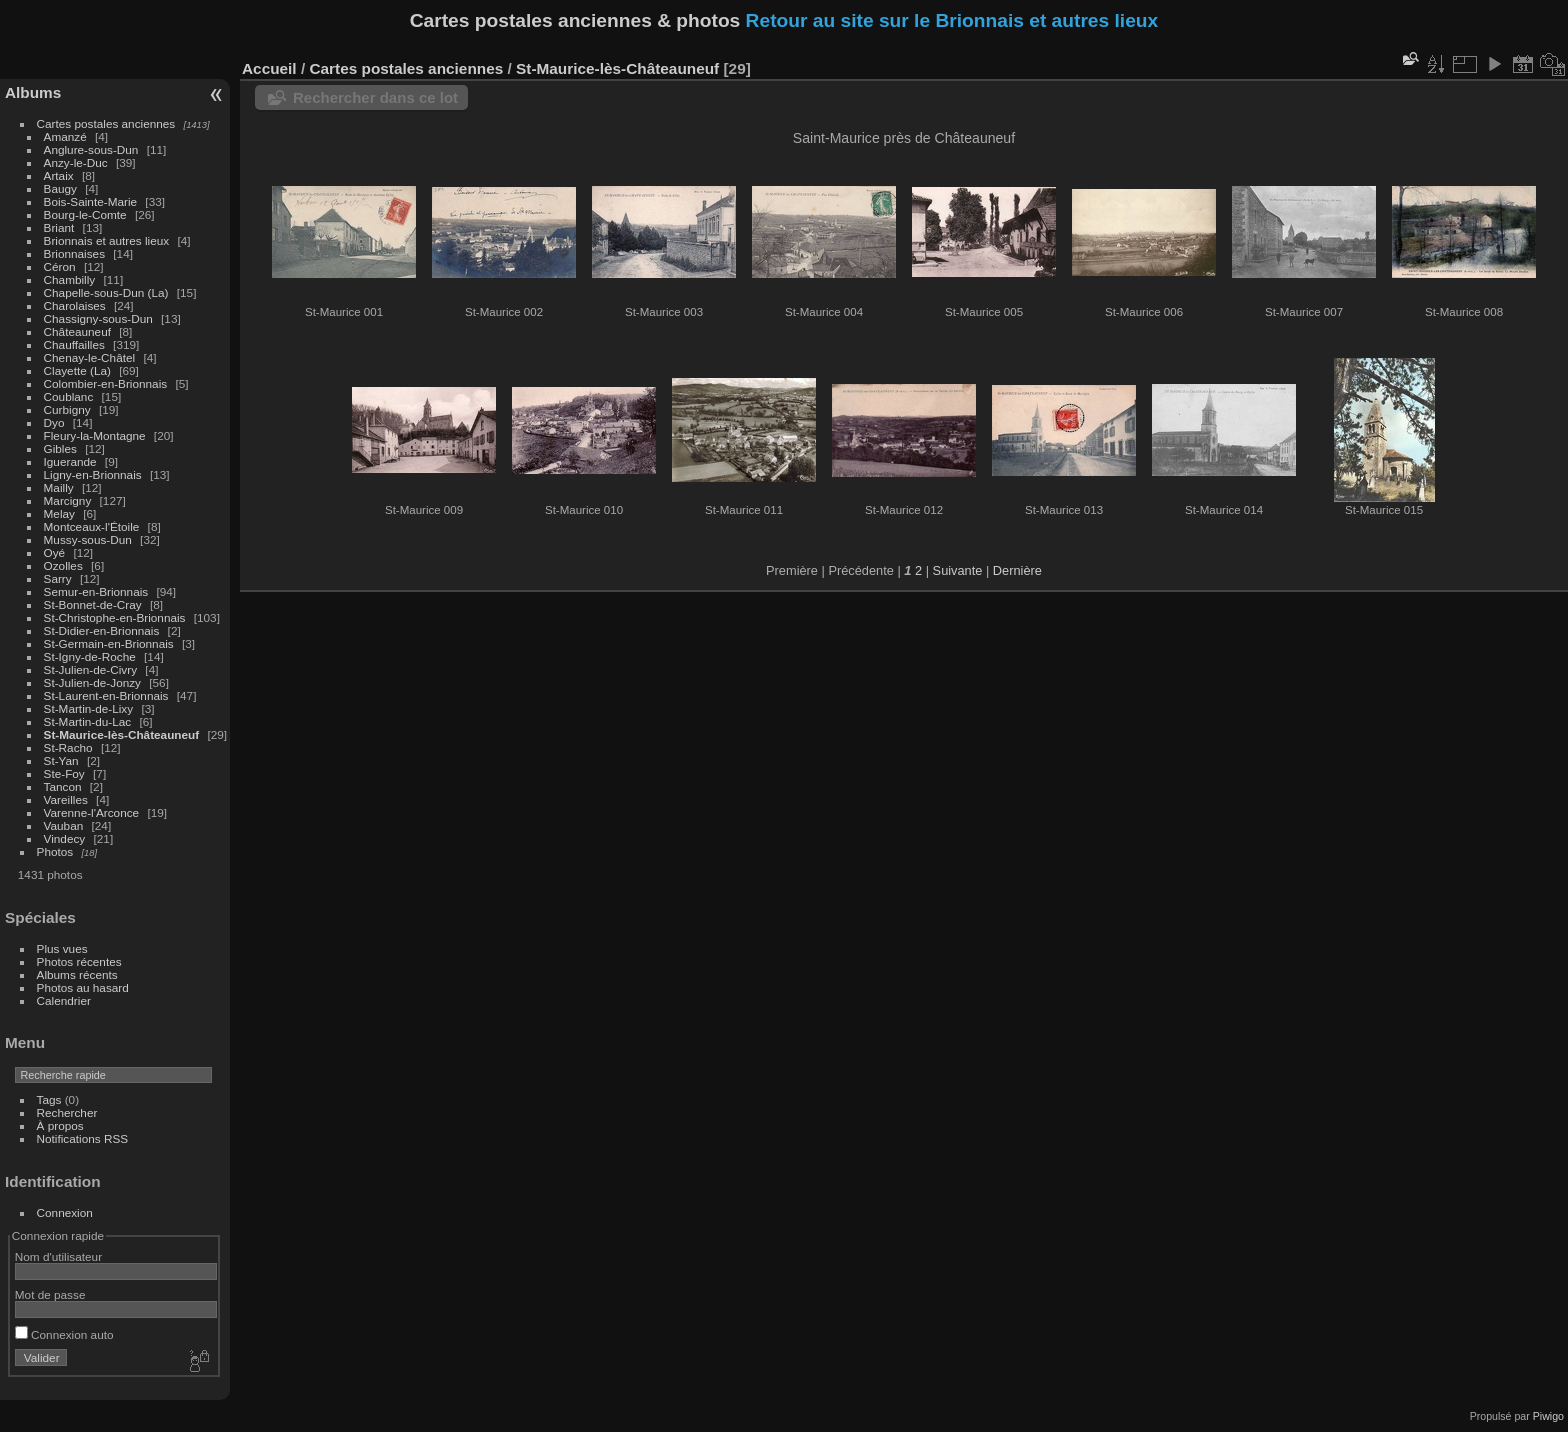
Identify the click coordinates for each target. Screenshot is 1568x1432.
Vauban (64, 825)
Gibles (60, 448)
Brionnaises (74, 253)
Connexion (65, 1212)
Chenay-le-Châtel (90, 357)
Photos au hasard (83, 987)
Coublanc (69, 396)
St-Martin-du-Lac (88, 721)
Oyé (55, 552)
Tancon (63, 786)
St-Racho (68, 747)
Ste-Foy (64, 773)
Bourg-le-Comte (85, 214)
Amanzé (65, 136)
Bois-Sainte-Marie (91, 201)
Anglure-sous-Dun (91, 149)
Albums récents (77, 974)
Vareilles (66, 799)
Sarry (58, 578)
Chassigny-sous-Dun (98, 318)
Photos (55, 851)
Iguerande (70, 461)
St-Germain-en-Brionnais (109, 643)
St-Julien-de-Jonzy (92, 682)
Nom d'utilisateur (58, 1256)
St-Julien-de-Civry (91, 669)
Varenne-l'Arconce (92, 812)
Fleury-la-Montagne (95, 435)
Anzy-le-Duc (76, 162)
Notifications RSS (83, 1138)
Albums (33, 92)
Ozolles (63, 565)
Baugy (60, 188)
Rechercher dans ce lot (375, 97)
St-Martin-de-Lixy (89, 708)
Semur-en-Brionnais (96, 591)
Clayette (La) (77, 370)
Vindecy (65, 838)
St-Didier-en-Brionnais (102, 630)
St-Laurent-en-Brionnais (106, 695)
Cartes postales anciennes (106, 123)
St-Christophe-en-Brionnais (115, 617)
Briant (59, 227)
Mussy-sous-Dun (88, 539)
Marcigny (68, 500)
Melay (59, 513)
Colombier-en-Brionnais (106, 383)
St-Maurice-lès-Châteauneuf (122, 734)
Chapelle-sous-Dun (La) (106, 292)
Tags (49, 1099)
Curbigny (67, 409)
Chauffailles (74, 344)
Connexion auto (64, 1334)
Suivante (958, 570)
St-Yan (61, 760)
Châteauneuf (77, 331)
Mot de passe (50, 1294)
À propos (60, 1125)
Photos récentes (79, 961)
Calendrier (64, 1000)
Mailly (59, 487)
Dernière (1017, 570)
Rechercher (67, 1112)
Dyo (54, 422)
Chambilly (70, 279)
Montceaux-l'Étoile (92, 526)
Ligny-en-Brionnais (93, 474)
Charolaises (75, 305)
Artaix (59, 175)
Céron (60, 266)
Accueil (269, 68)
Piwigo (1548, 1416)
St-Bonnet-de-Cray (93, 604)
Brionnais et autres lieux (107, 240)
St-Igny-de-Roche (90, 656)
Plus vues (62, 948)
